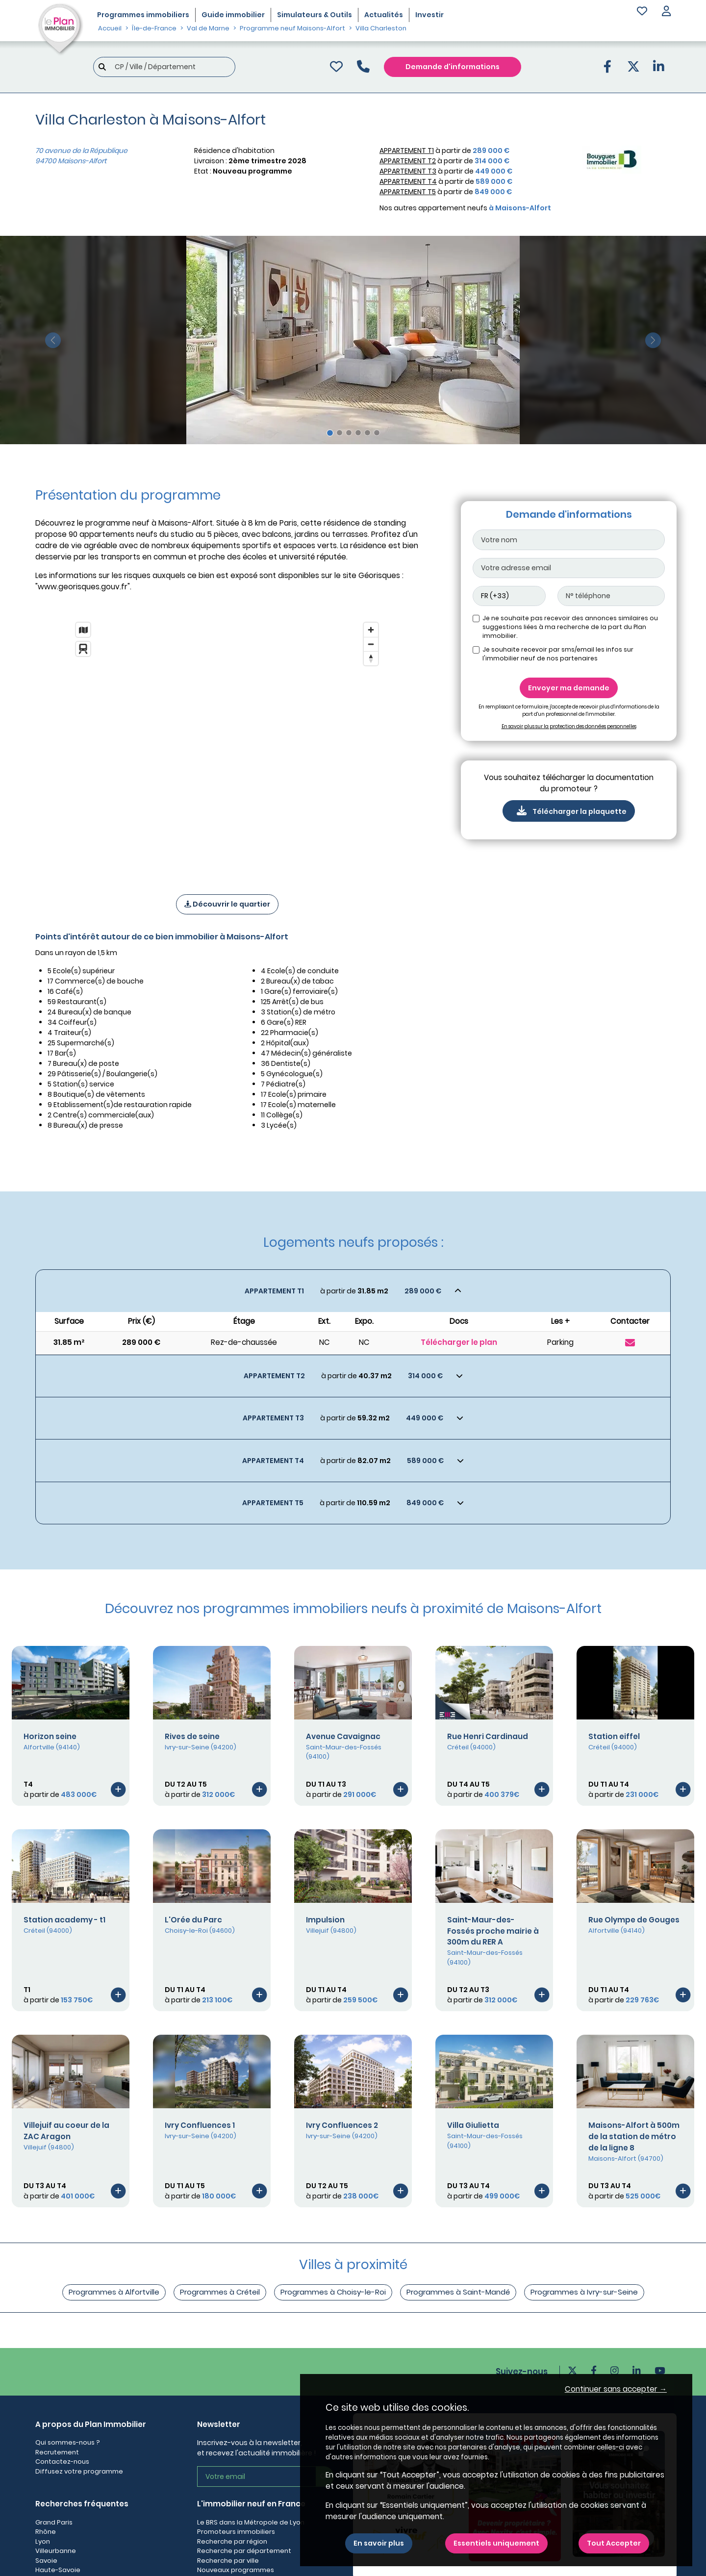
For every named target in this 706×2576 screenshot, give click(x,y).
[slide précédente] (53, 340)
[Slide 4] (358, 432)
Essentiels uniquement (496, 2543)
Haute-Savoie (57, 2570)
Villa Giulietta (473, 2125)
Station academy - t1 (64, 1920)
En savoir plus (378, 2543)
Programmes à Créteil (220, 2292)
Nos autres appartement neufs (465, 208)
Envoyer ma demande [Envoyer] (568, 688)
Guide (233, 15)
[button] (666, 12)
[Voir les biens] (353, 1291)
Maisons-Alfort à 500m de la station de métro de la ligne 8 (634, 2136)
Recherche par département (244, 2550)
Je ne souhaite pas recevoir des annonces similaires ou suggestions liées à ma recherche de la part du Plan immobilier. (570, 627)
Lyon (42, 2541)
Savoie (46, 2560)
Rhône (45, 2531)
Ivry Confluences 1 (200, 2125)
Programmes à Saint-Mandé (458, 2292)
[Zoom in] (371, 630)
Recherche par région (232, 2541)
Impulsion (325, 1920)
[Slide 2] (339, 432)
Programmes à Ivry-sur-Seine (584, 2292)
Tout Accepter (614, 2543)
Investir (429, 15)
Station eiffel (614, 1736)
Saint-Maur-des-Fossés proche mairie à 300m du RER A (493, 1931)
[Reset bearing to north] (371, 658)
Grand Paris (54, 2522)
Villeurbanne (55, 2550)
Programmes (143, 15)
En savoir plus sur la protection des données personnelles (569, 726)
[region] (227, 745)
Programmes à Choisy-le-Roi (333, 2292)
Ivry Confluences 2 (342, 2125)
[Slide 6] (377, 432)
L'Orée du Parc (193, 1920)
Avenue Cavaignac (343, 1736)
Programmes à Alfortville (114, 2292)
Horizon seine (50, 1736)
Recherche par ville (228, 2560)
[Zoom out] (371, 644)
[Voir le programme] (118, 1789)
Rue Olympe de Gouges (634, 1920)
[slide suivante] (653, 340)
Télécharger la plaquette (569, 811)
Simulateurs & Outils (314, 15)
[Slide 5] (367, 432)
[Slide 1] (330, 432)
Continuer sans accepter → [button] (616, 2389)
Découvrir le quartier (227, 904)
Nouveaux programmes (235, 2570)
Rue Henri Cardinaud (487, 1736)
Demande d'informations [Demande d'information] (452, 67)
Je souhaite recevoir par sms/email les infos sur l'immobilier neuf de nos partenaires (557, 653)
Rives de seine (192, 1736)
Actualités (383, 15)
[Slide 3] (349, 432)
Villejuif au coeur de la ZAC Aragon (66, 2131)
